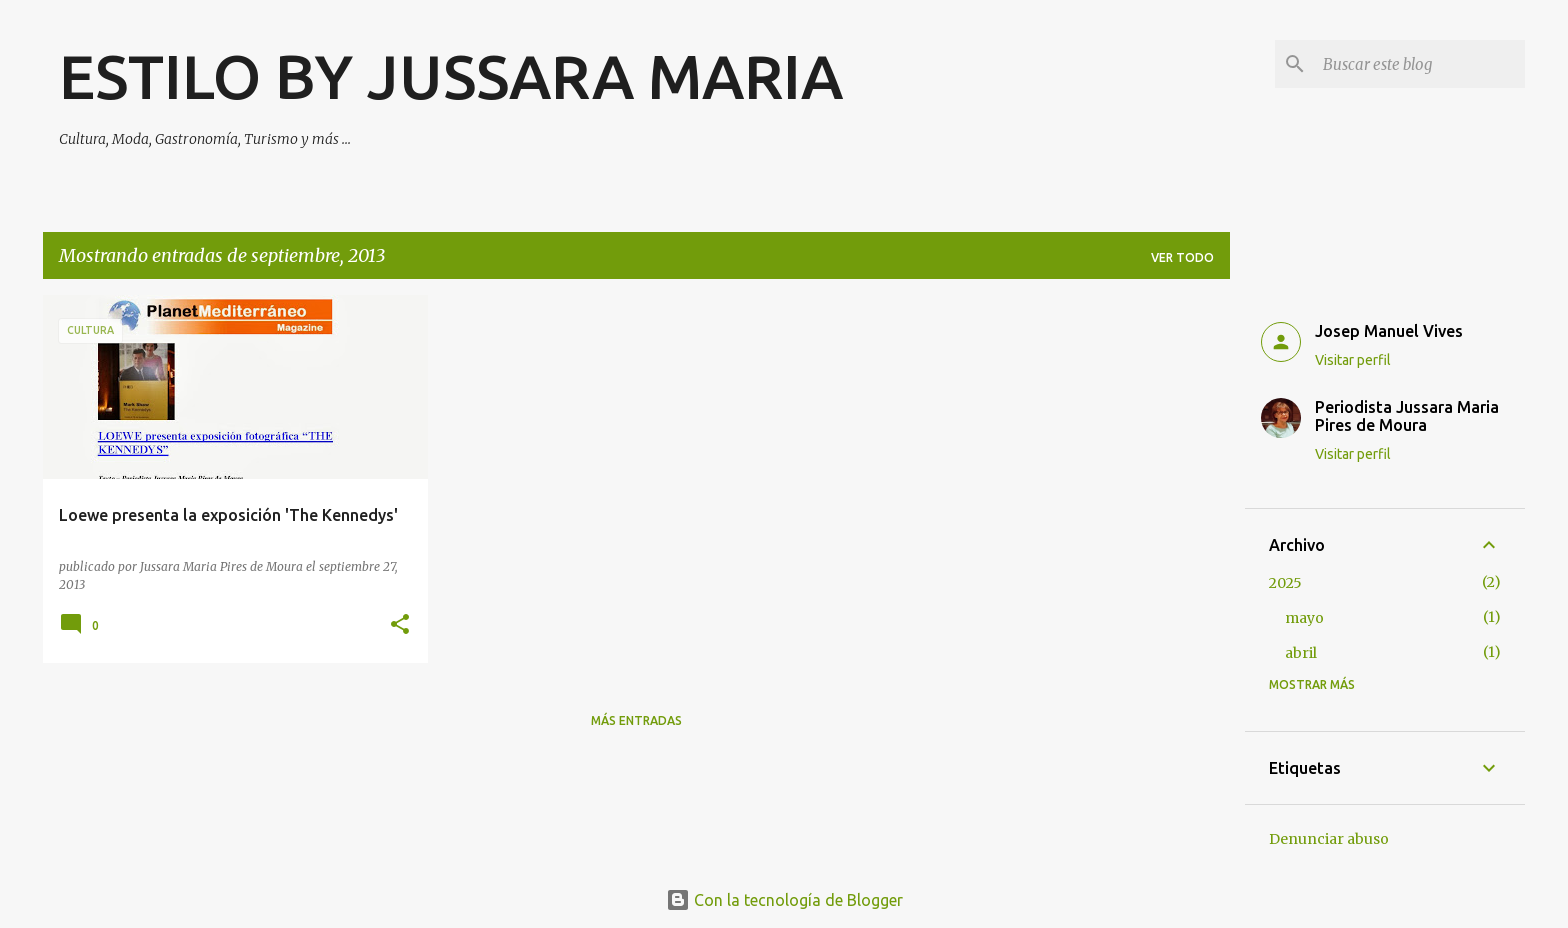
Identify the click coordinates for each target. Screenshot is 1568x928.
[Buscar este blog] (1420, 64)
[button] (400, 625)
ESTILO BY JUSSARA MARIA (451, 76)
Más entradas (636, 720)
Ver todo (1182, 257)
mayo (1304, 618)
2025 (1285, 583)
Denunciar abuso (1329, 839)
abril (1301, 653)
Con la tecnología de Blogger (784, 900)
